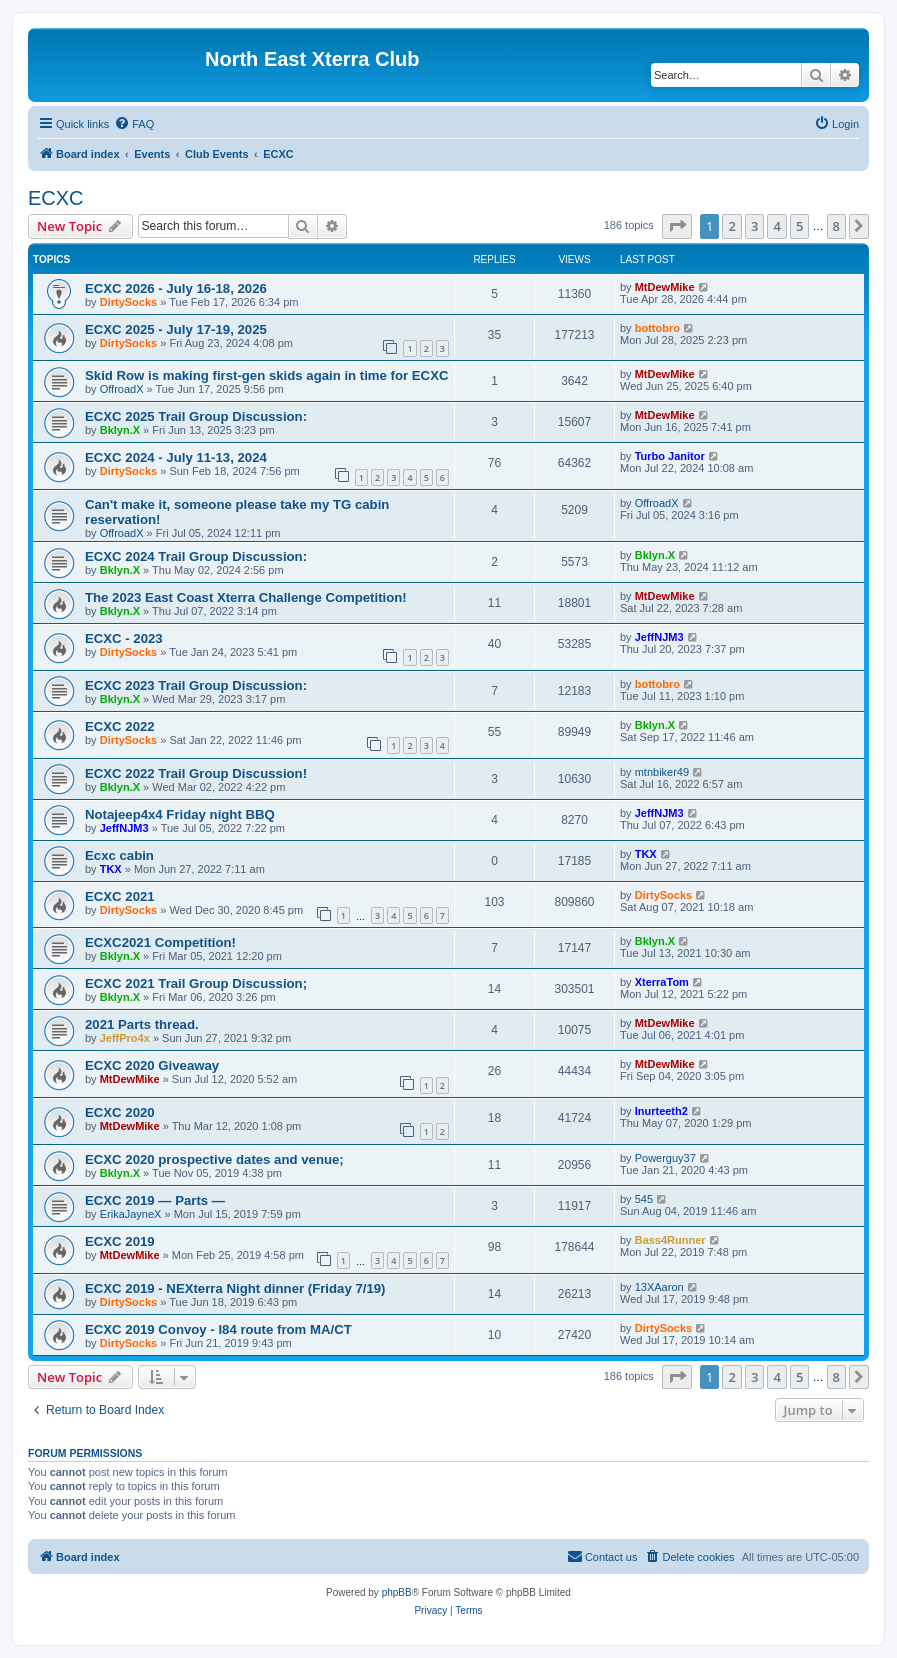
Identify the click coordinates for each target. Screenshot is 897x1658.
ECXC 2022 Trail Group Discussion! (196, 773)
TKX (111, 869)
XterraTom (662, 982)
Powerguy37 (665, 1158)
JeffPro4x (125, 1038)
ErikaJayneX (131, 1214)
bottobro (657, 328)
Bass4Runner (670, 1240)
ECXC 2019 (120, 1241)
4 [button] (776, 226)
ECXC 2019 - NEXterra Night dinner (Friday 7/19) (235, 1288)
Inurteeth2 (661, 1111)
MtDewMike (665, 287)
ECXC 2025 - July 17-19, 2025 (176, 329)
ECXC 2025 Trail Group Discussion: (196, 416)
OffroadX (122, 389)
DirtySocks (128, 302)
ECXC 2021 (120, 896)
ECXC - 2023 (124, 638)
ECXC (56, 198)
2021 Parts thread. (142, 1024)
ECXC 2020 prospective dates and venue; (214, 1159)
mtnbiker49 (662, 772)
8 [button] (836, 226)
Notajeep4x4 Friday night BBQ (180, 814)
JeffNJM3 (659, 637)
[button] (677, 226)
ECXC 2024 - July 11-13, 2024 (176, 457)
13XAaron (659, 1287)
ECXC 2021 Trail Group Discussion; (196, 983)
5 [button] (799, 226)
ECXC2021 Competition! (160, 942)
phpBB (397, 1592)
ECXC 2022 (120, 726)
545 (644, 1199)
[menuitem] (134, 124)
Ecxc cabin (119, 855)
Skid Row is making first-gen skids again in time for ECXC (266, 375)
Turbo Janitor (670, 456)
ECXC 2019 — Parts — (155, 1200)
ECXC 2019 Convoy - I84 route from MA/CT (218, 1329)
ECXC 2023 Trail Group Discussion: (196, 685)
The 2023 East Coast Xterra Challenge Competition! (246, 597)
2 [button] (731, 226)
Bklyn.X (120, 430)
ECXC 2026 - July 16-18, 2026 (176, 288)
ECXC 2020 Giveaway (152, 1065)
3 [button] (754, 226)
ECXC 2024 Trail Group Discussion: (196, 556)
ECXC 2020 (120, 1112)
